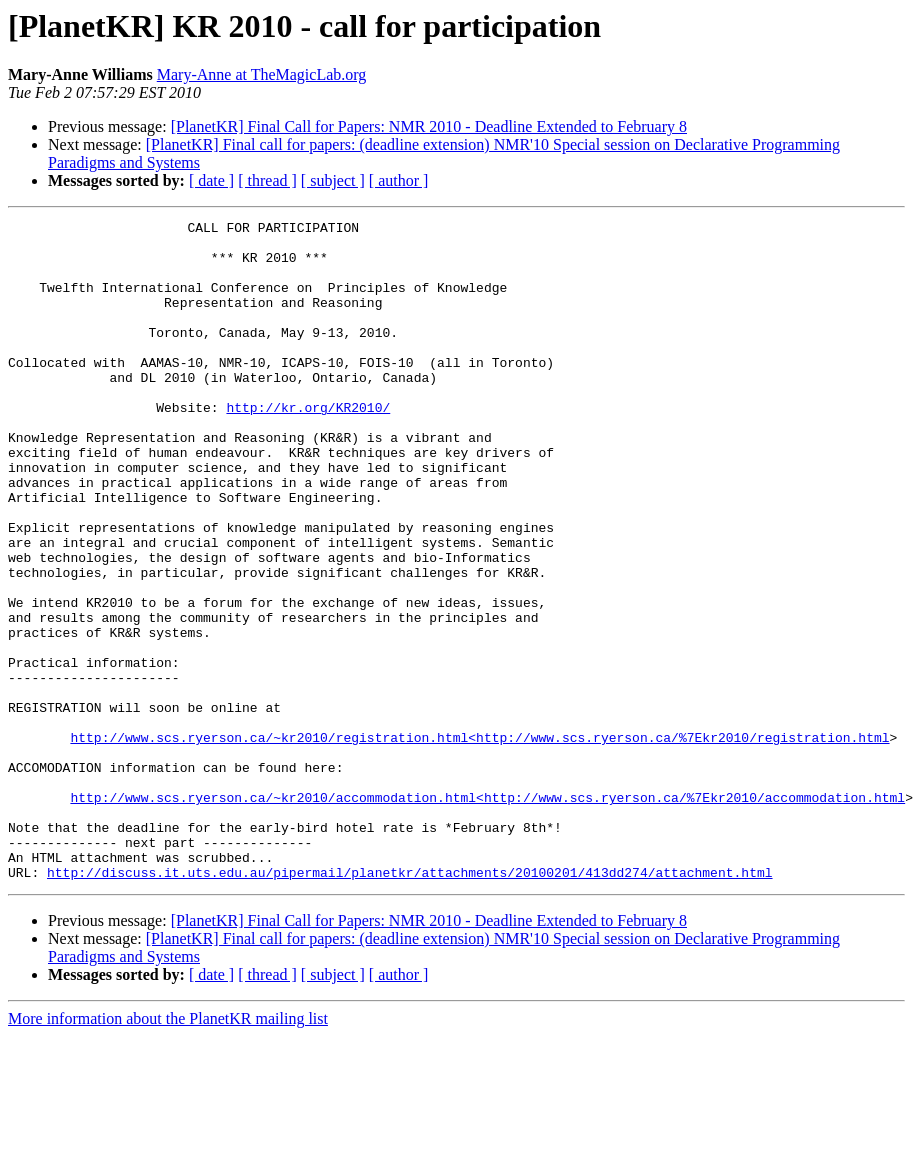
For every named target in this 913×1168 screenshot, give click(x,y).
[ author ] (399, 180)
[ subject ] (333, 180)
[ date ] (211, 180)
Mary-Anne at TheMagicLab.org (262, 74)
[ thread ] (267, 180)
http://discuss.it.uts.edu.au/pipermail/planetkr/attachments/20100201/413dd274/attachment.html (409, 1004)
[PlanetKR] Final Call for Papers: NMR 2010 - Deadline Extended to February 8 (429, 126)
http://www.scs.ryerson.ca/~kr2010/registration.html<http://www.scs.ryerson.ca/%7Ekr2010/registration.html (479, 842)
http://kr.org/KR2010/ (308, 446)
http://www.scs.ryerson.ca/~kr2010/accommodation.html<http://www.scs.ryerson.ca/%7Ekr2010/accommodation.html (487, 914)
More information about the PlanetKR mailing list (168, 1150)
